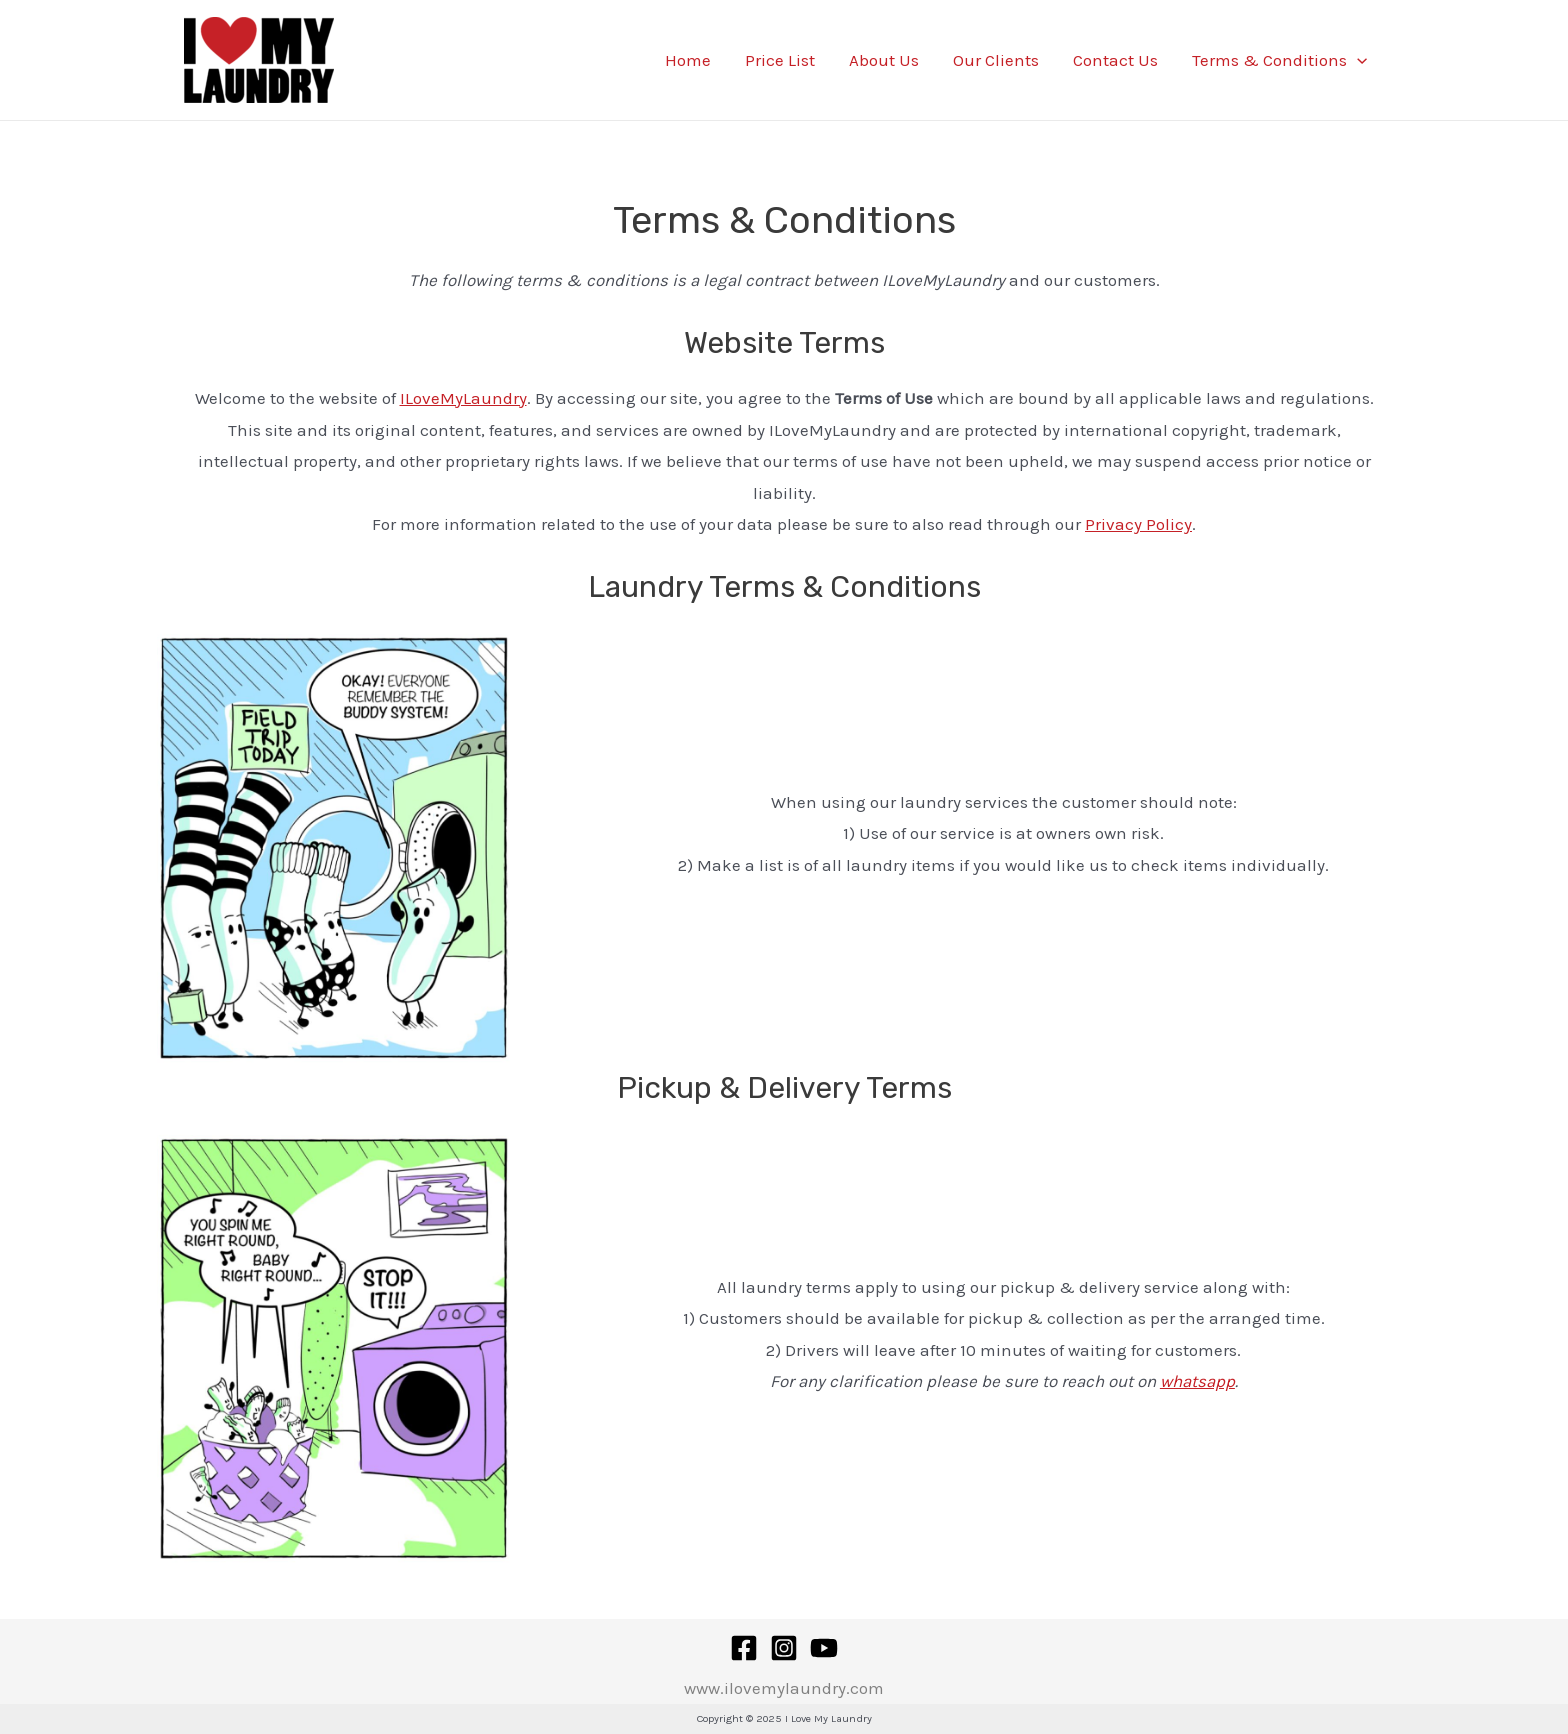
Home (688, 60)
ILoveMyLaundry (463, 398)
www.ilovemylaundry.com (784, 1688)
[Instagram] (784, 1648)
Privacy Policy (1138, 524)
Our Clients (996, 60)
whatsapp (1197, 1381)
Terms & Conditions (1279, 60)
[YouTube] (824, 1648)
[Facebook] (744, 1648)
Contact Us (1115, 60)
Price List (780, 60)
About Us (884, 60)
